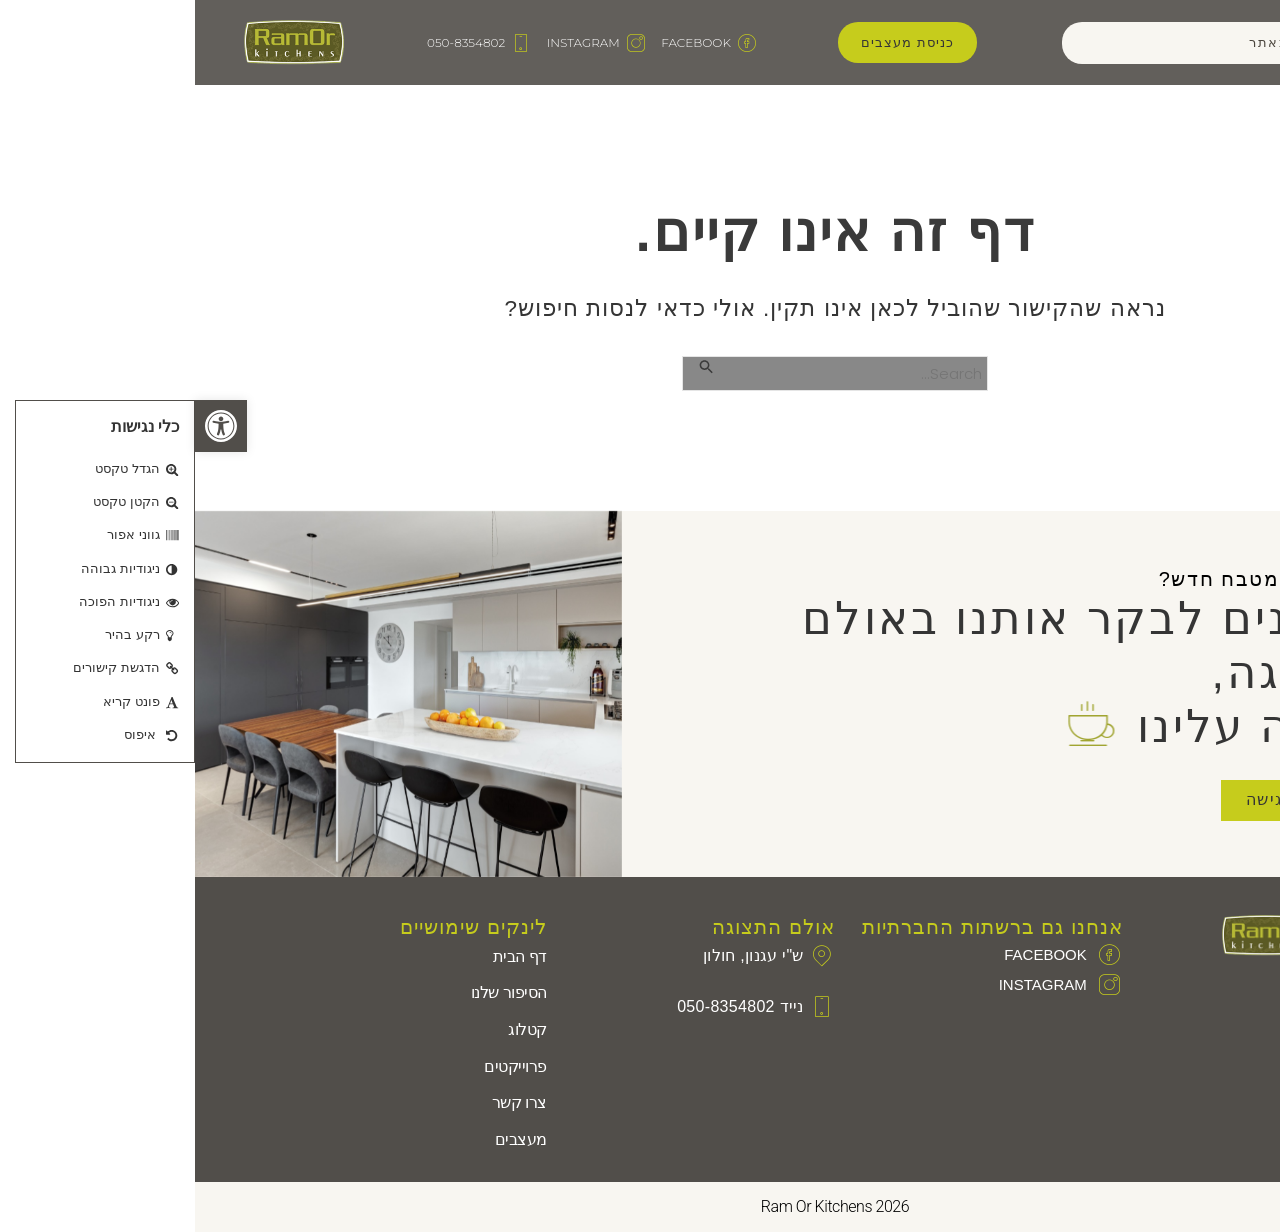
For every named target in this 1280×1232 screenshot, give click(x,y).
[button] (26, 426)
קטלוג (332, 1029)
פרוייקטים (320, 1066)
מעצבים (326, 1139)
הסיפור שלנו (314, 992)
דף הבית (325, 956)
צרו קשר (324, 1102)
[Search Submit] (510, 366)
